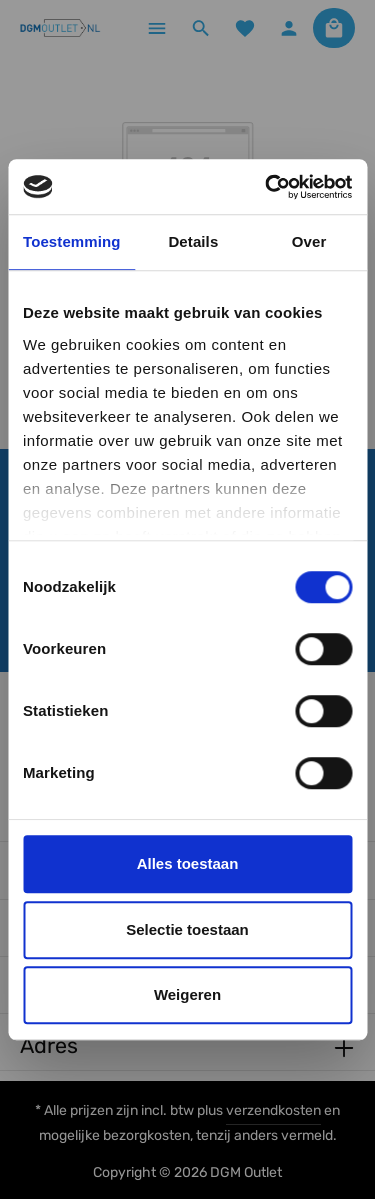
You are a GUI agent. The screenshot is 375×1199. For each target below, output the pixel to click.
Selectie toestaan (187, 929)
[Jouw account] (289, 28)
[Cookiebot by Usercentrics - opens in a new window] (267, 187)
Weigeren (187, 994)
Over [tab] (309, 241)
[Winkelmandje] (334, 28)
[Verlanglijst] (245, 28)
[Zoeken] (201, 28)
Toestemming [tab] (72, 241)
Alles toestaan (188, 863)
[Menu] (157, 28)
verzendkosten (273, 1110)
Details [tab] (193, 241)
